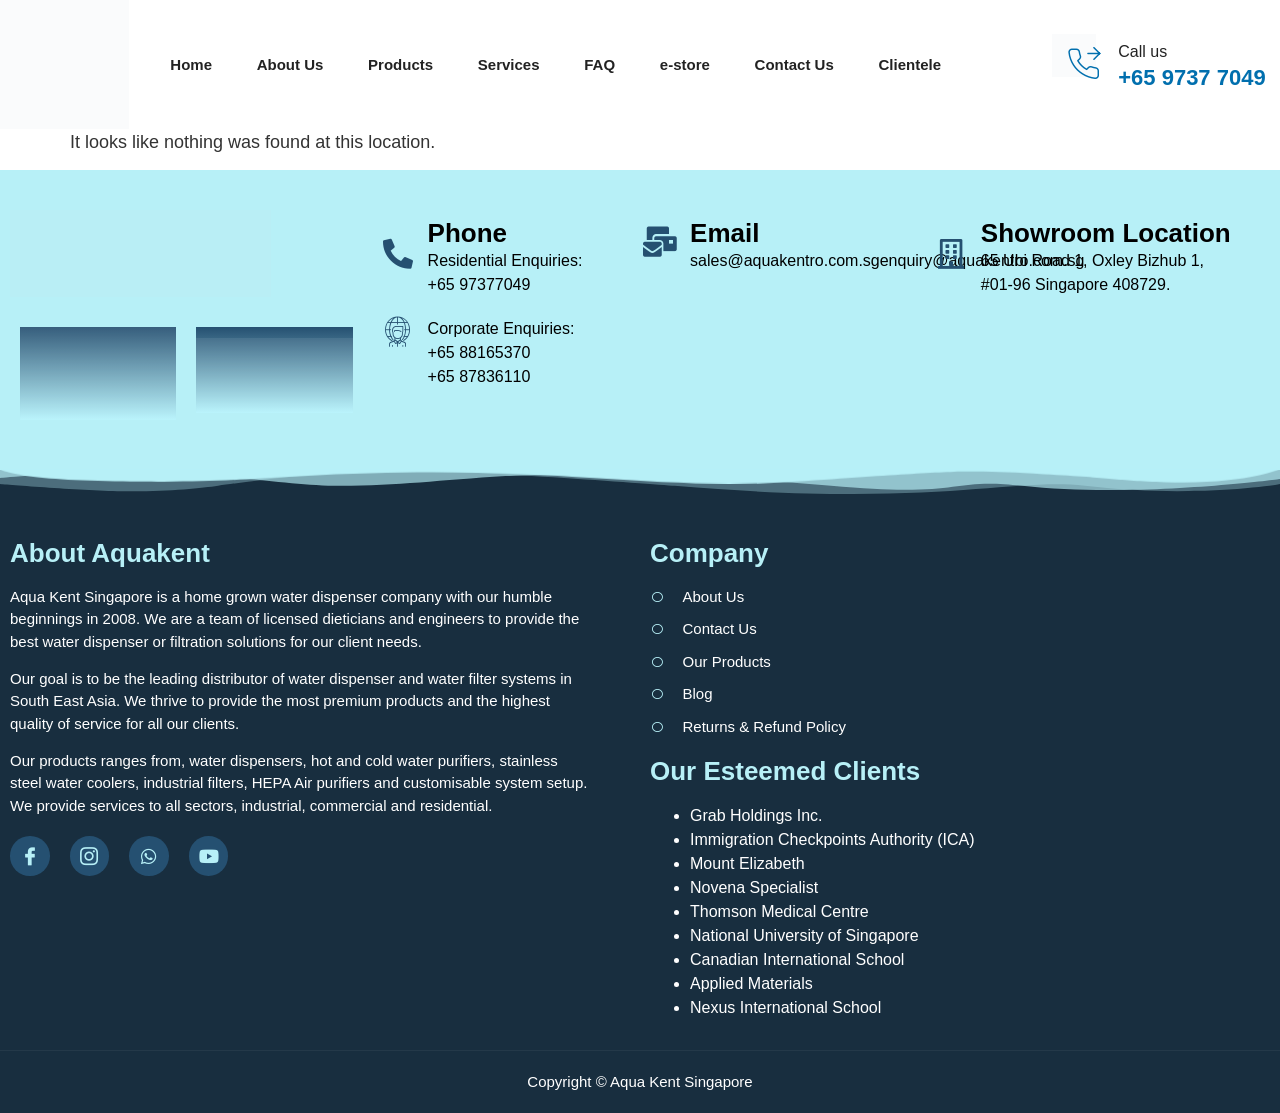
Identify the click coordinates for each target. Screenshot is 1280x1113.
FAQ (599, 64)
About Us (290, 64)
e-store (685, 64)
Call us (1142, 51)
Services (509, 64)
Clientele (910, 64)
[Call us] (1083, 64)
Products (400, 64)
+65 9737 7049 (1191, 77)
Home (191, 64)
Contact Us (794, 64)
